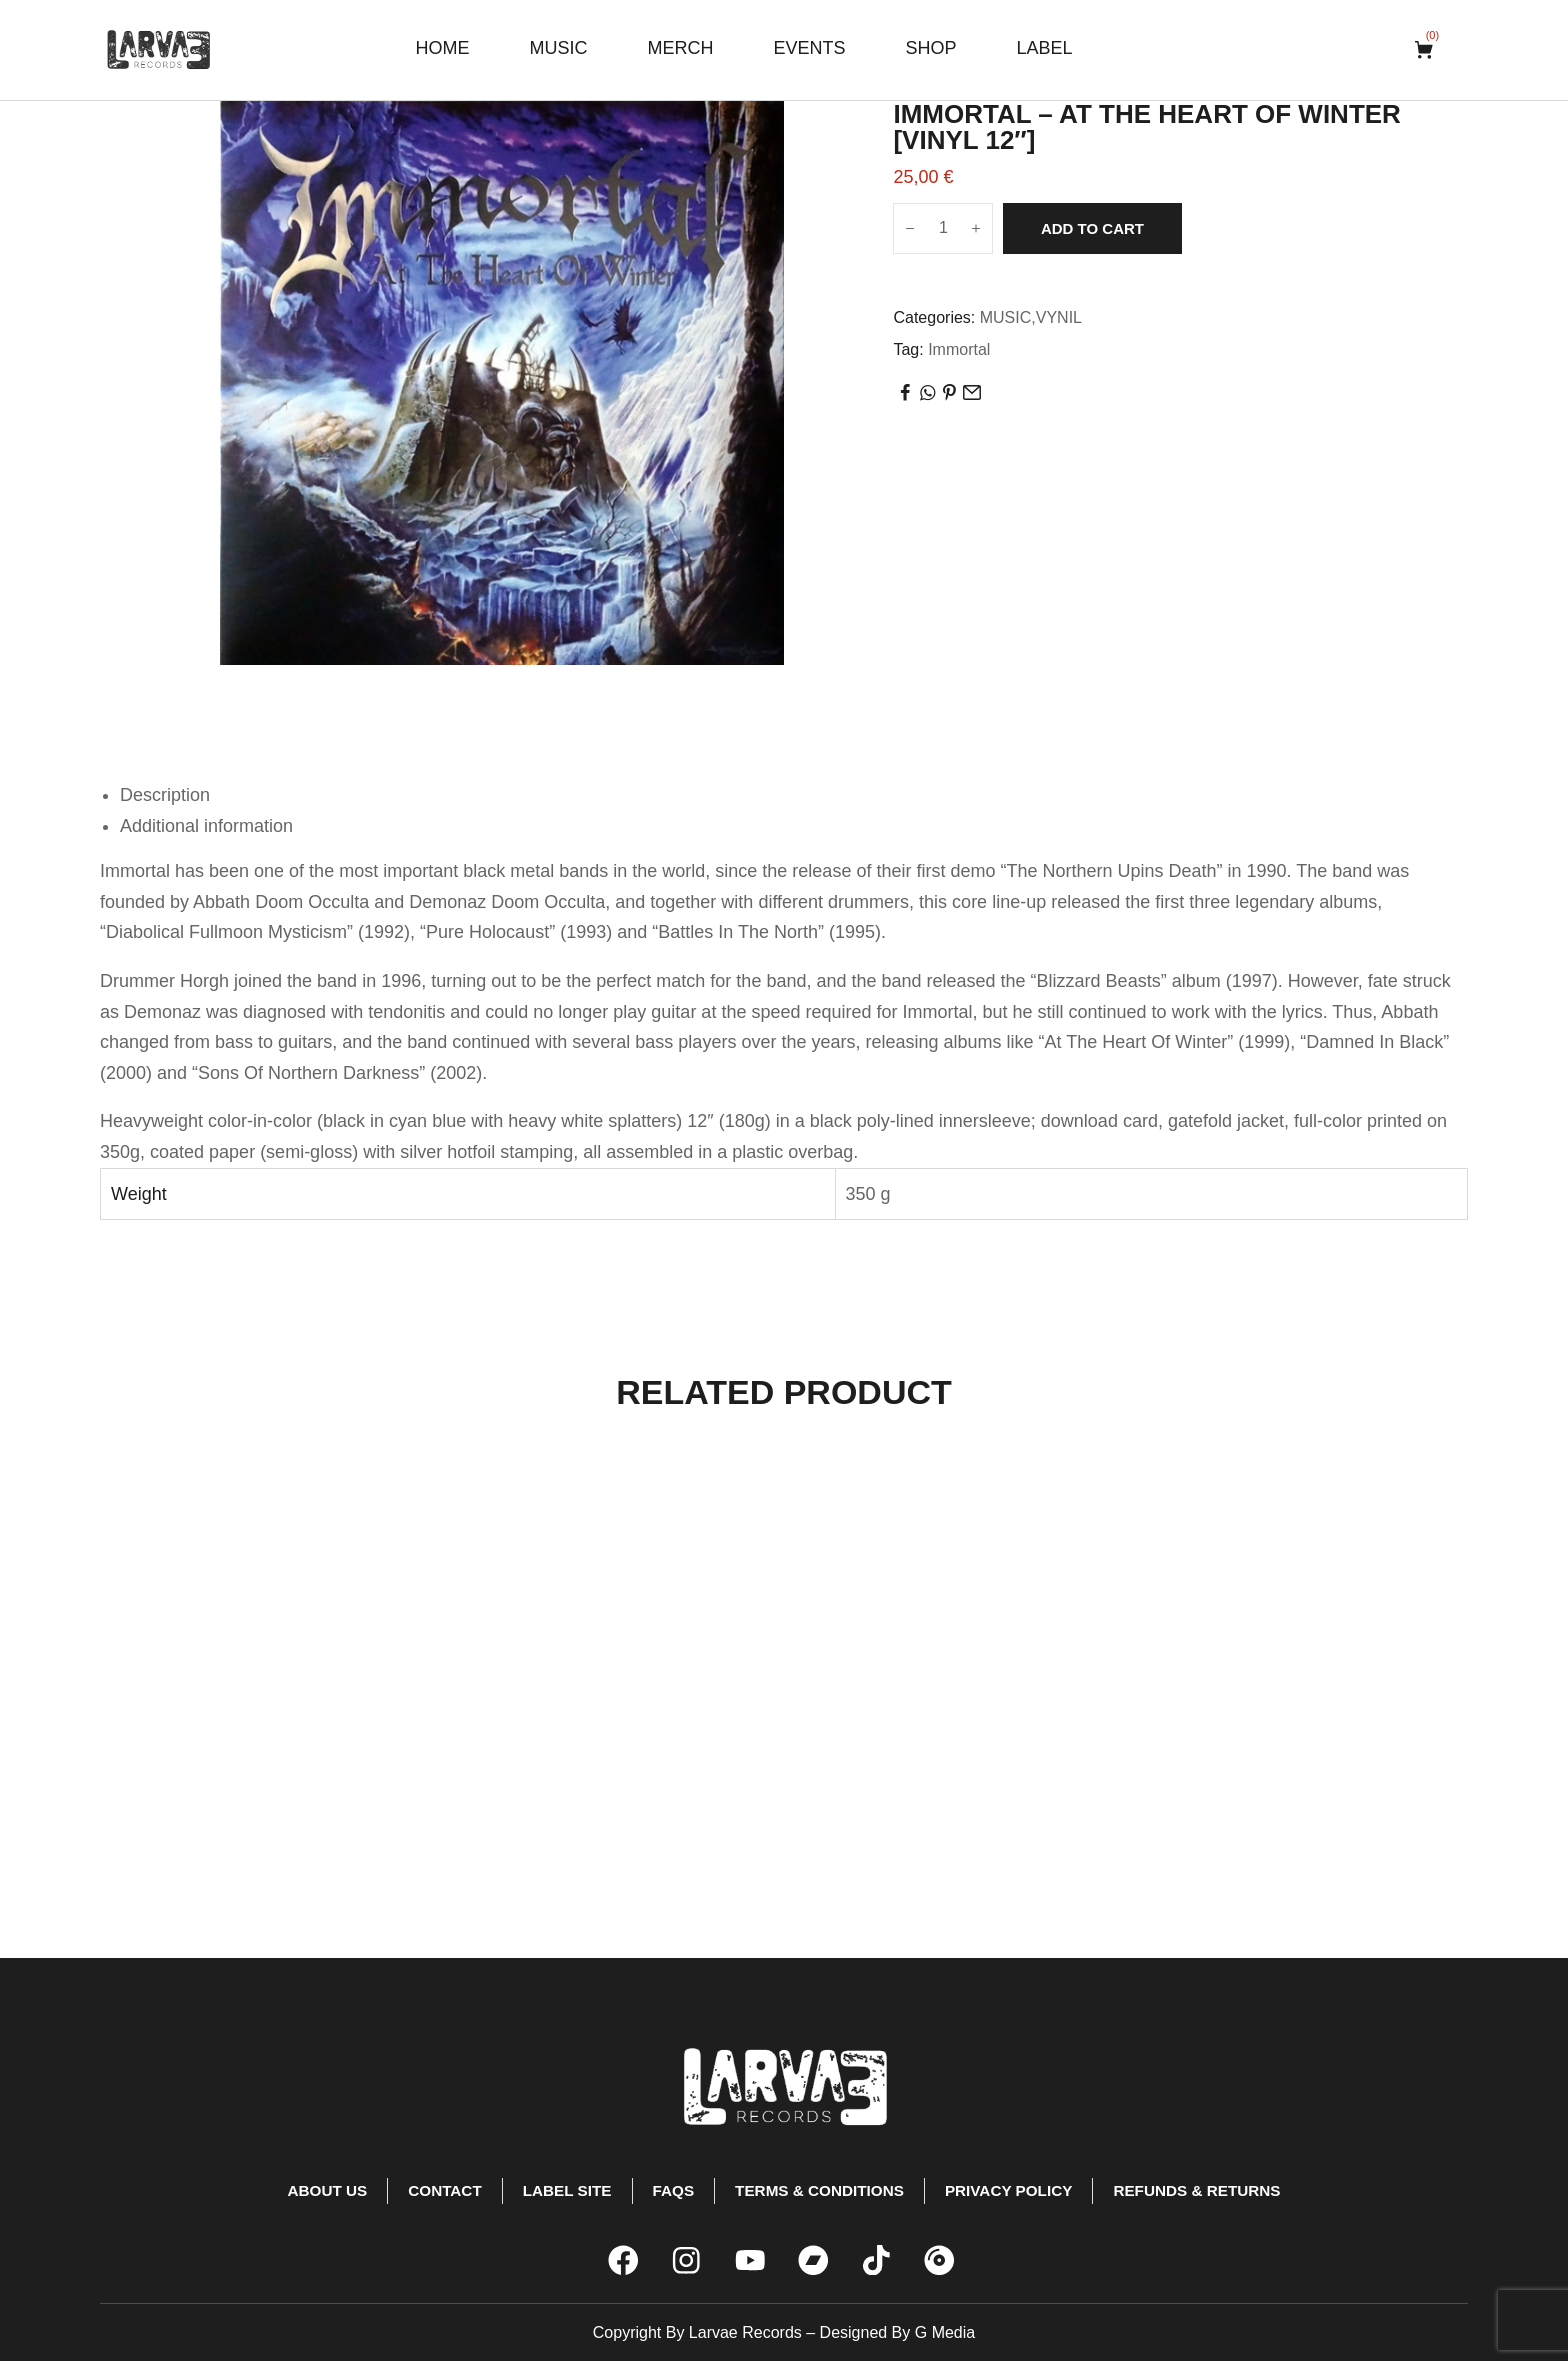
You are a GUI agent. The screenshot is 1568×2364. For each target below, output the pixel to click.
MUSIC (1006, 317)
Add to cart (1092, 228)
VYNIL (1059, 317)
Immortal (959, 349)
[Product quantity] (943, 228)
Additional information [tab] (206, 826)
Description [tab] (165, 795)
